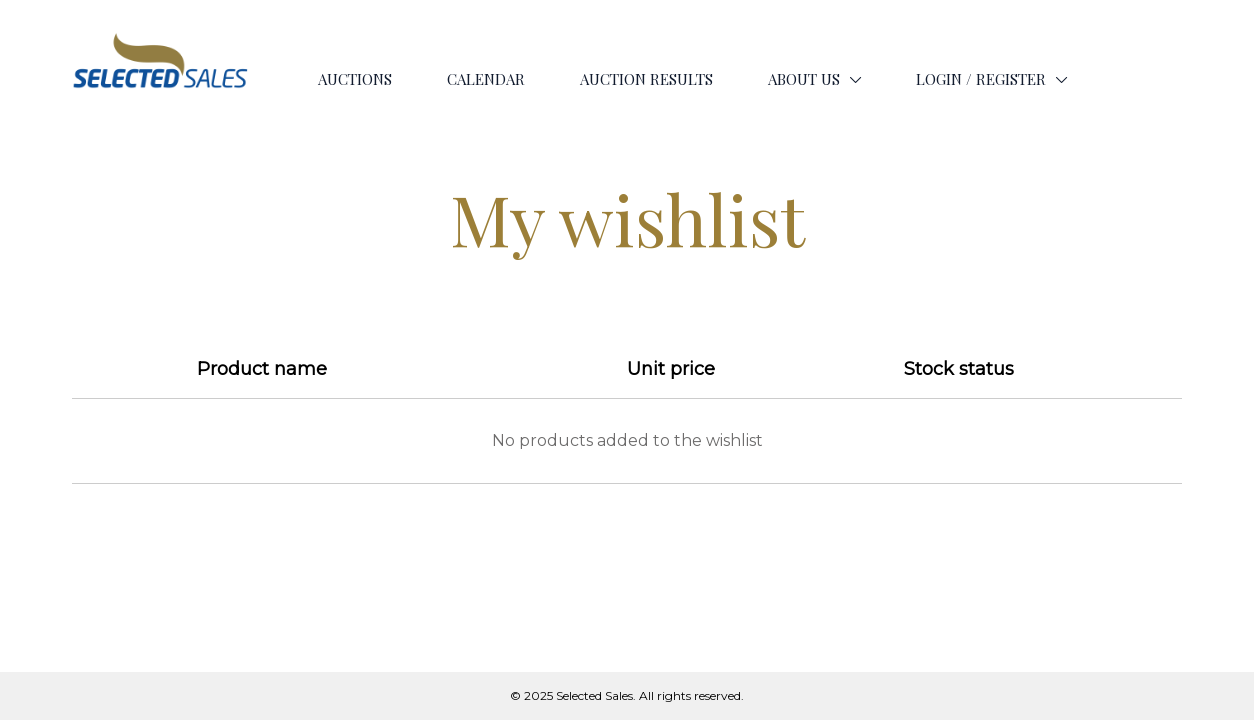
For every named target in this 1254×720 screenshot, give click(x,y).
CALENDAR (486, 79)
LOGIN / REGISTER (981, 79)
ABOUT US (804, 79)
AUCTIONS (355, 79)
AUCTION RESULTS (646, 79)
